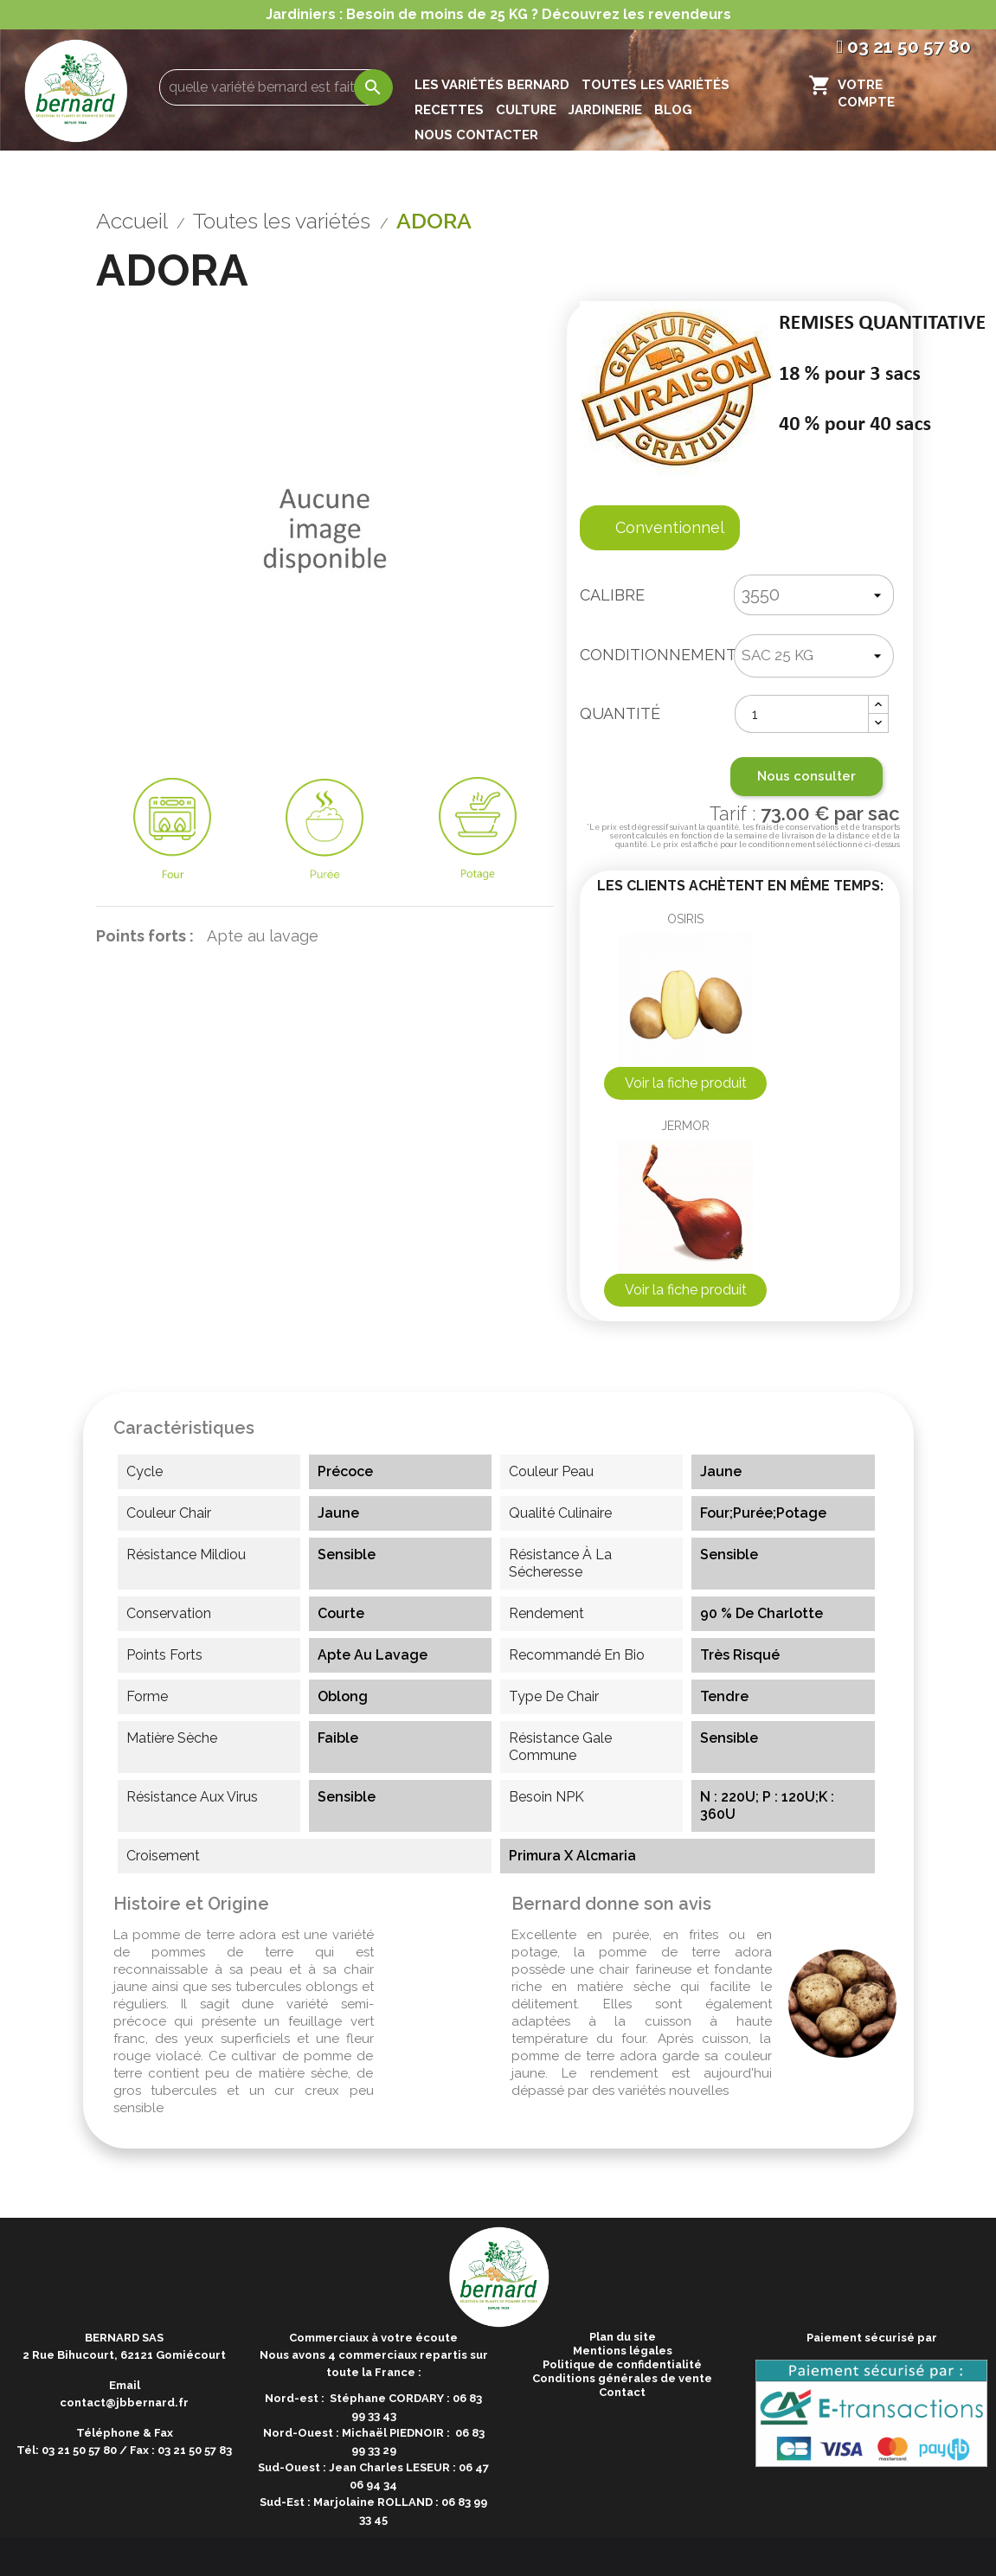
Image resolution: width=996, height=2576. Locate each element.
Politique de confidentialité (622, 2364)
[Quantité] (802, 714)
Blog (673, 110)
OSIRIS (685, 919)
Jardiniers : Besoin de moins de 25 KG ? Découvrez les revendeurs (498, 14)
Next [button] (987, 473)
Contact (622, 2392)
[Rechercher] (274, 87)
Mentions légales (622, 2350)
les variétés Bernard (491, 85)
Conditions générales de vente (622, 2378)
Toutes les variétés (655, 85)
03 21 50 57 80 (903, 46)
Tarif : (740, 826)
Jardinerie (605, 110)
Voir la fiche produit (686, 1083)
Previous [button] (8, 473)
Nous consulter (806, 776)
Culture (526, 110)
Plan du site (622, 2336)
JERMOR (685, 1126)
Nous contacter (476, 135)
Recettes (449, 110)
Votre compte (866, 93)
